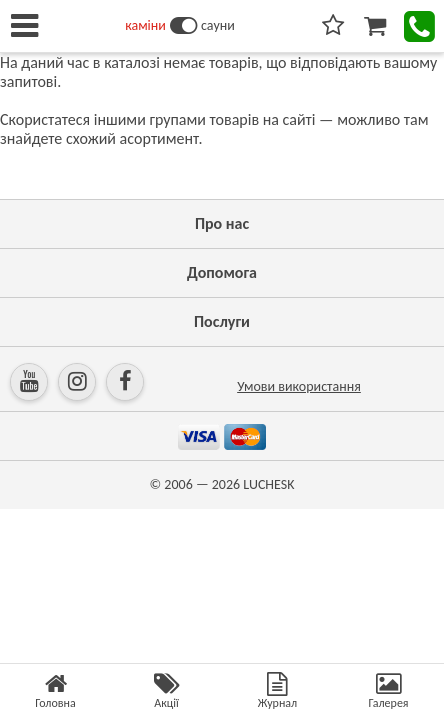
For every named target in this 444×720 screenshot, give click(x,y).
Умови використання (299, 386)
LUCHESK (268, 484)
